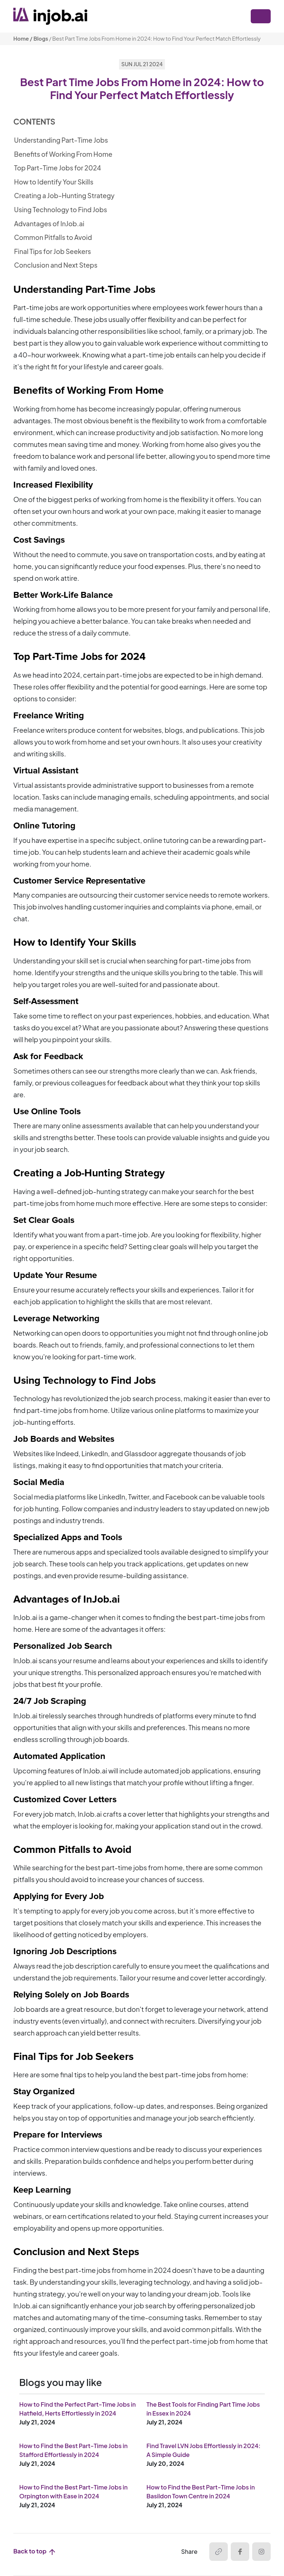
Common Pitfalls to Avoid (53, 237)
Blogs (40, 38)
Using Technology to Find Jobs (60, 210)
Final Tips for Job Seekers (52, 251)
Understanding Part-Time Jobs (61, 140)
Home (21, 38)
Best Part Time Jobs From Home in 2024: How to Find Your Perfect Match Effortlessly (156, 38)
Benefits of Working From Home (63, 154)
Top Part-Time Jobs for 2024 (57, 168)
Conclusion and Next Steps (56, 265)
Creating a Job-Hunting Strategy (64, 195)
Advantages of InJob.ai (49, 224)
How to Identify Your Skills (53, 182)
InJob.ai (25, 1617)
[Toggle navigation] (261, 16)
